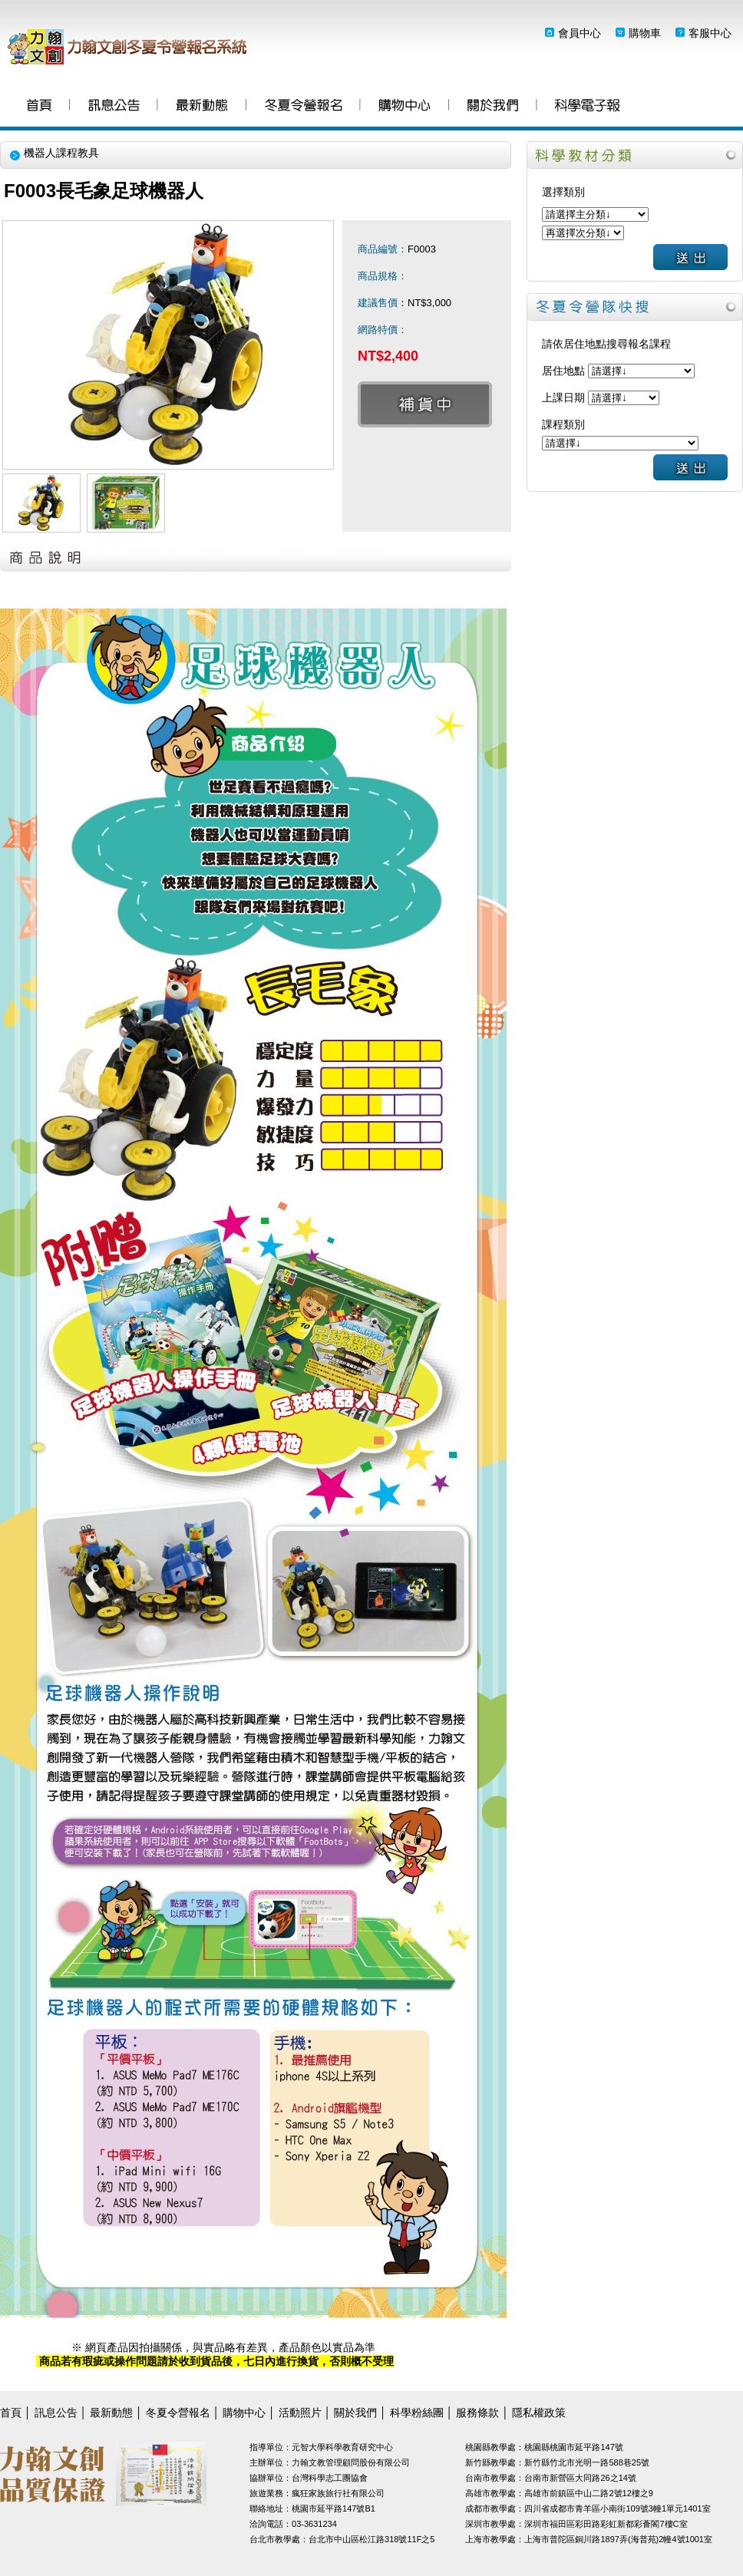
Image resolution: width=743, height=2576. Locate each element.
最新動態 (202, 107)
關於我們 (493, 107)
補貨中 (425, 404)
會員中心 (579, 33)
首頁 (39, 107)
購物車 (645, 33)
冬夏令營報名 (303, 107)
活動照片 (300, 2412)
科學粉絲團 (587, 107)
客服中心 (710, 33)
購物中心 (404, 107)
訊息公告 (114, 107)
